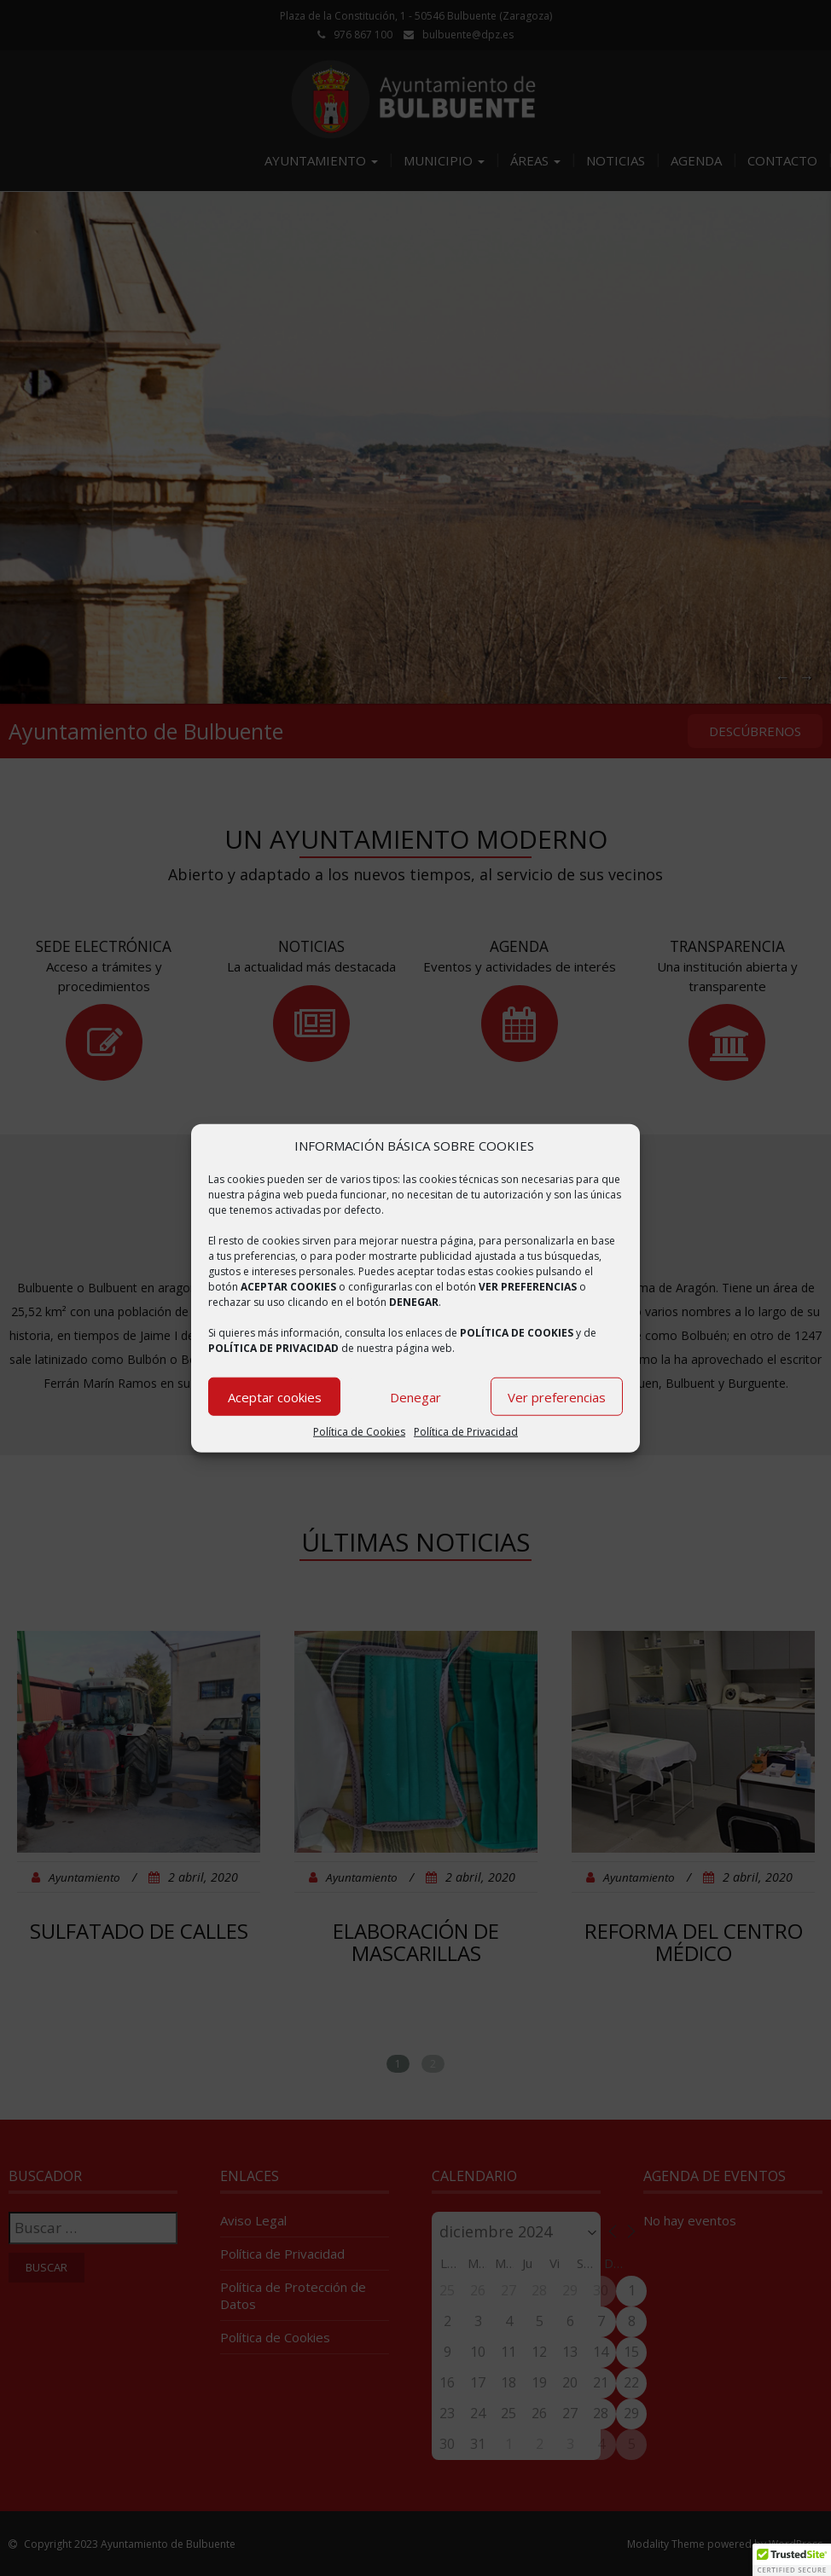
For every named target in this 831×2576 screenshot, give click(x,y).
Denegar (415, 1397)
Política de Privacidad (466, 1431)
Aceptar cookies (275, 1397)
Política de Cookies (359, 1431)
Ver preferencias (557, 1397)
